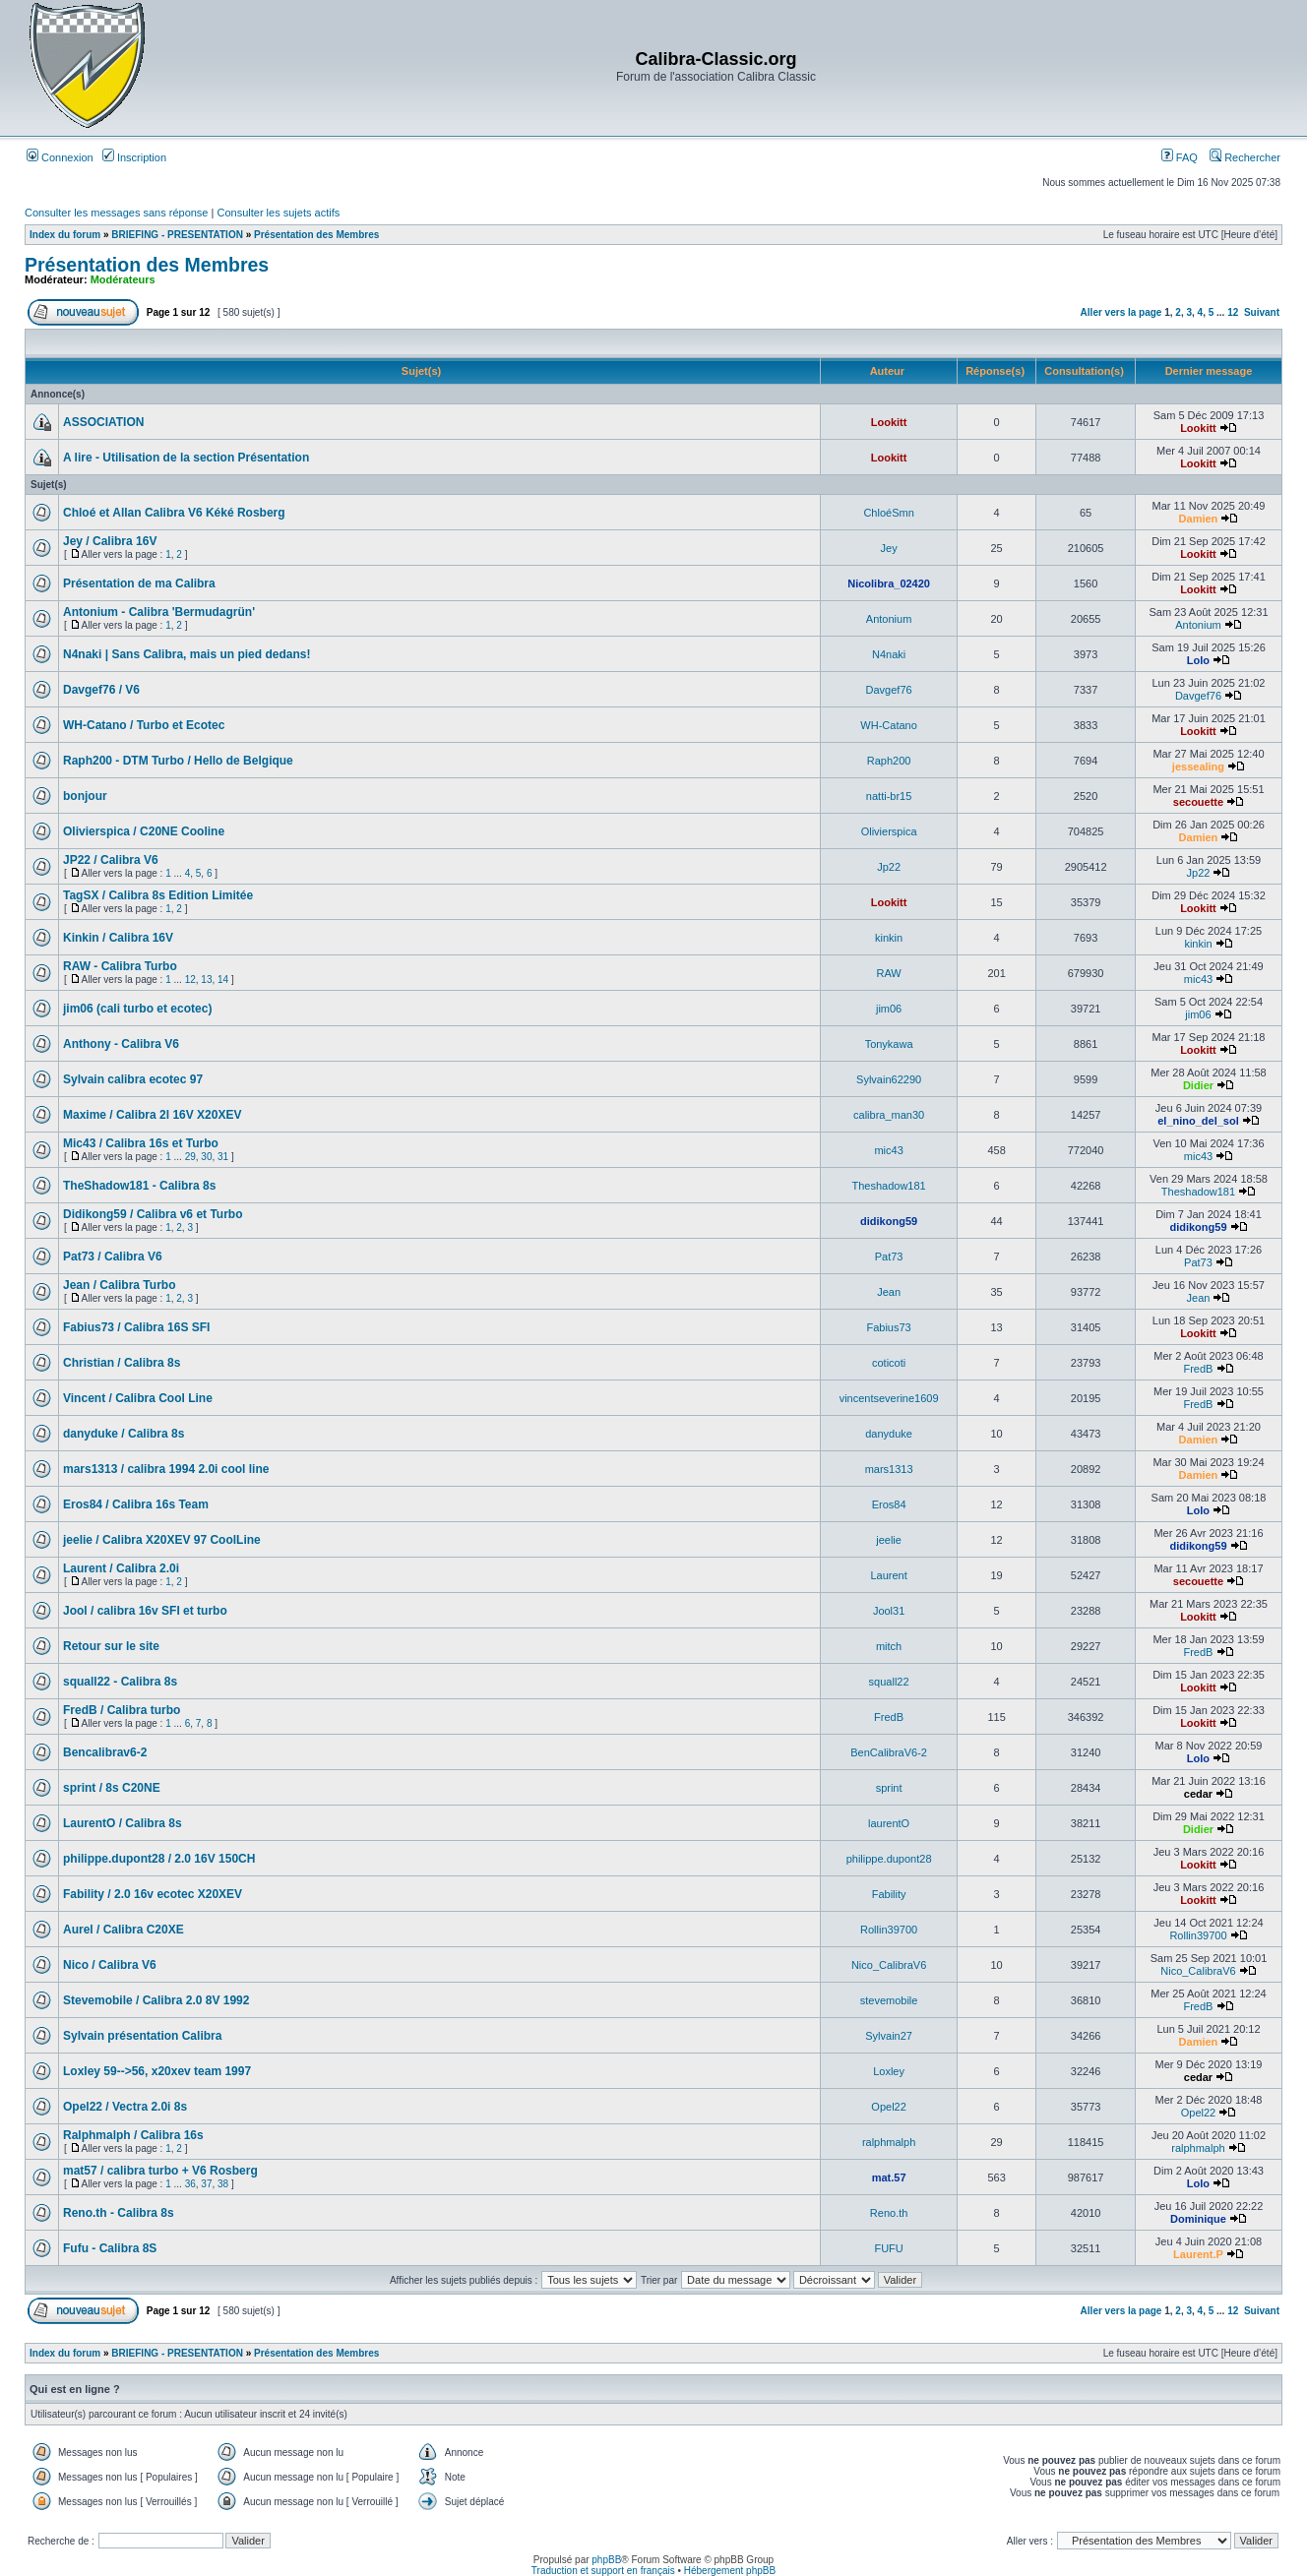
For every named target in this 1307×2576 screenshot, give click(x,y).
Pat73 (889, 1256)
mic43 (1198, 979)
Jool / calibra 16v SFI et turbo (145, 1611)
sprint (889, 1788)
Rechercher (1245, 157)
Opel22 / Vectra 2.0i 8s (125, 2107)
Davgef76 (889, 690)
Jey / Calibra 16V (109, 541)
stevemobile (889, 2000)
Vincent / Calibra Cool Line (138, 1398)
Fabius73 (888, 1327)
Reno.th (889, 2213)
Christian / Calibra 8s (121, 1363)
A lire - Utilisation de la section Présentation (186, 457)
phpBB (606, 2559)
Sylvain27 (888, 2036)
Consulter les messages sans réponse (116, 212)
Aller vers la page (1123, 312)
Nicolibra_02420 (888, 583)
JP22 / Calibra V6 (110, 860)
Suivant (1261, 312)
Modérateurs (123, 279)
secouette (1198, 802)
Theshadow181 (888, 1186)
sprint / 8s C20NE (111, 1788)
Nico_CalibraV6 (888, 1965)
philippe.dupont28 (889, 1859)
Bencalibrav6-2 (105, 1752)
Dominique (1198, 2219)
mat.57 (889, 2177)
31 (223, 1156)
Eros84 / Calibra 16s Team (136, 1504)
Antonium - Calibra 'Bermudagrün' (159, 612)
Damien (1198, 518)
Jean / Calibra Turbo (119, 1285)
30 (206, 1156)
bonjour (85, 796)
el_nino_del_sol (1198, 1121)
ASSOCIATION (103, 422)
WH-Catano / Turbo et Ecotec (143, 725)
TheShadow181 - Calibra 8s (139, 1186)
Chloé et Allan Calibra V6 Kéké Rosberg (174, 513)
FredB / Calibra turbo (121, 1710)
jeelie (889, 1540)
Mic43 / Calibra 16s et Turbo (140, 1143)
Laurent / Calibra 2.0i (121, 1568)
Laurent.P (1198, 2254)
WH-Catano (888, 725)
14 (223, 979)
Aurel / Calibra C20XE (123, 1929)
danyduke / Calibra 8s (123, 1434)
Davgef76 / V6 (101, 690)
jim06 (889, 1008)
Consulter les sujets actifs (278, 212)
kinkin (888, 938)
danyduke (888, 1434)
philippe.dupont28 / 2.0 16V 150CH (159, 1859)
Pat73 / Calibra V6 (112, 1256)
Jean (889, 1292)
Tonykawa (889, 1044)
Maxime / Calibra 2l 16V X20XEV (152, 1115)
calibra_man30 (888, 1115)
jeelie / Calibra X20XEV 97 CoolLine (162, 1540)
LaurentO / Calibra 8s (122, 1823)
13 (206, 979)
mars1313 (889, 1469)
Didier (1198, 1085)
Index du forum (65, 234)
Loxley (888, 2071)
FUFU (888, 2248)
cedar (1198, 1794)
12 (1232, 312)
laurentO (888, 1823)
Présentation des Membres (316, 234)
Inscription (134, 157)
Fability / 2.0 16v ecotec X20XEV (152, 1894)
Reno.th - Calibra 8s (118, 2213)
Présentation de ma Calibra (139, 583)
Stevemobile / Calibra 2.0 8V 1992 (156, 2000)
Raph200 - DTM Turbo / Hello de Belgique (178, 760)
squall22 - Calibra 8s (120, 1681)
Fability (889, 1894)
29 (190, 1156)
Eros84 (889, 1504)
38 (223, 2183)
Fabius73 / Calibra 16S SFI (136, 1327)
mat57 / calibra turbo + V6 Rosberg (160, 2170)
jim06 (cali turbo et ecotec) (137, 1008)
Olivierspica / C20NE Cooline (143, 831)
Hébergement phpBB (730, 2570)
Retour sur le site (111, 1646)
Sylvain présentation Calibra (142, 2036)
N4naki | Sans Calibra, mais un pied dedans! (186, 654)
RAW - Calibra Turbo (120, 966)
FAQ (1179, 157)
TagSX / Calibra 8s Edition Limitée (158, 895)
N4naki (888, 654)
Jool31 (888, 1611)
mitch (889, 1646)
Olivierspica (889, 831)
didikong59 (888, 1221)
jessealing (1198, 766)
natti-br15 (888, 796)
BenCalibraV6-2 (888, 1752)
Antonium (888, 619)
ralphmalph (888, 2142)
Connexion (60, 157)
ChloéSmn (888, 513)
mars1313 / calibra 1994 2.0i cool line (166, 1469)
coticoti (888, 1363)
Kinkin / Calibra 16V (118, 938)
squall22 (889, 1681)
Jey (889, 548)
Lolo (1198, 660)
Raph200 (889, 761)
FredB (1198, 1369)
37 (206, 2183)
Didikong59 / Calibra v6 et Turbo (152, 1214)
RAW (888, 973)
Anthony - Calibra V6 (121, 1044)
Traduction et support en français (603, 2570)
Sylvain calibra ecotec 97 (133, 1079)
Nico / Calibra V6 (109, 1965)
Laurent (888, 1575)
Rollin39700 (888, 1929)
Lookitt (889, 422)
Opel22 (888, 2107)
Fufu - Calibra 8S (109, 2248)
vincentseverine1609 (889, 1398)
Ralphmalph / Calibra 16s (133, 2135)
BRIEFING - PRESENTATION (177, 234)
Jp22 (889, 867)
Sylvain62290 (888, 1079)
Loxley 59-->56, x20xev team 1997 (157, 2071)
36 (190, 2183)
